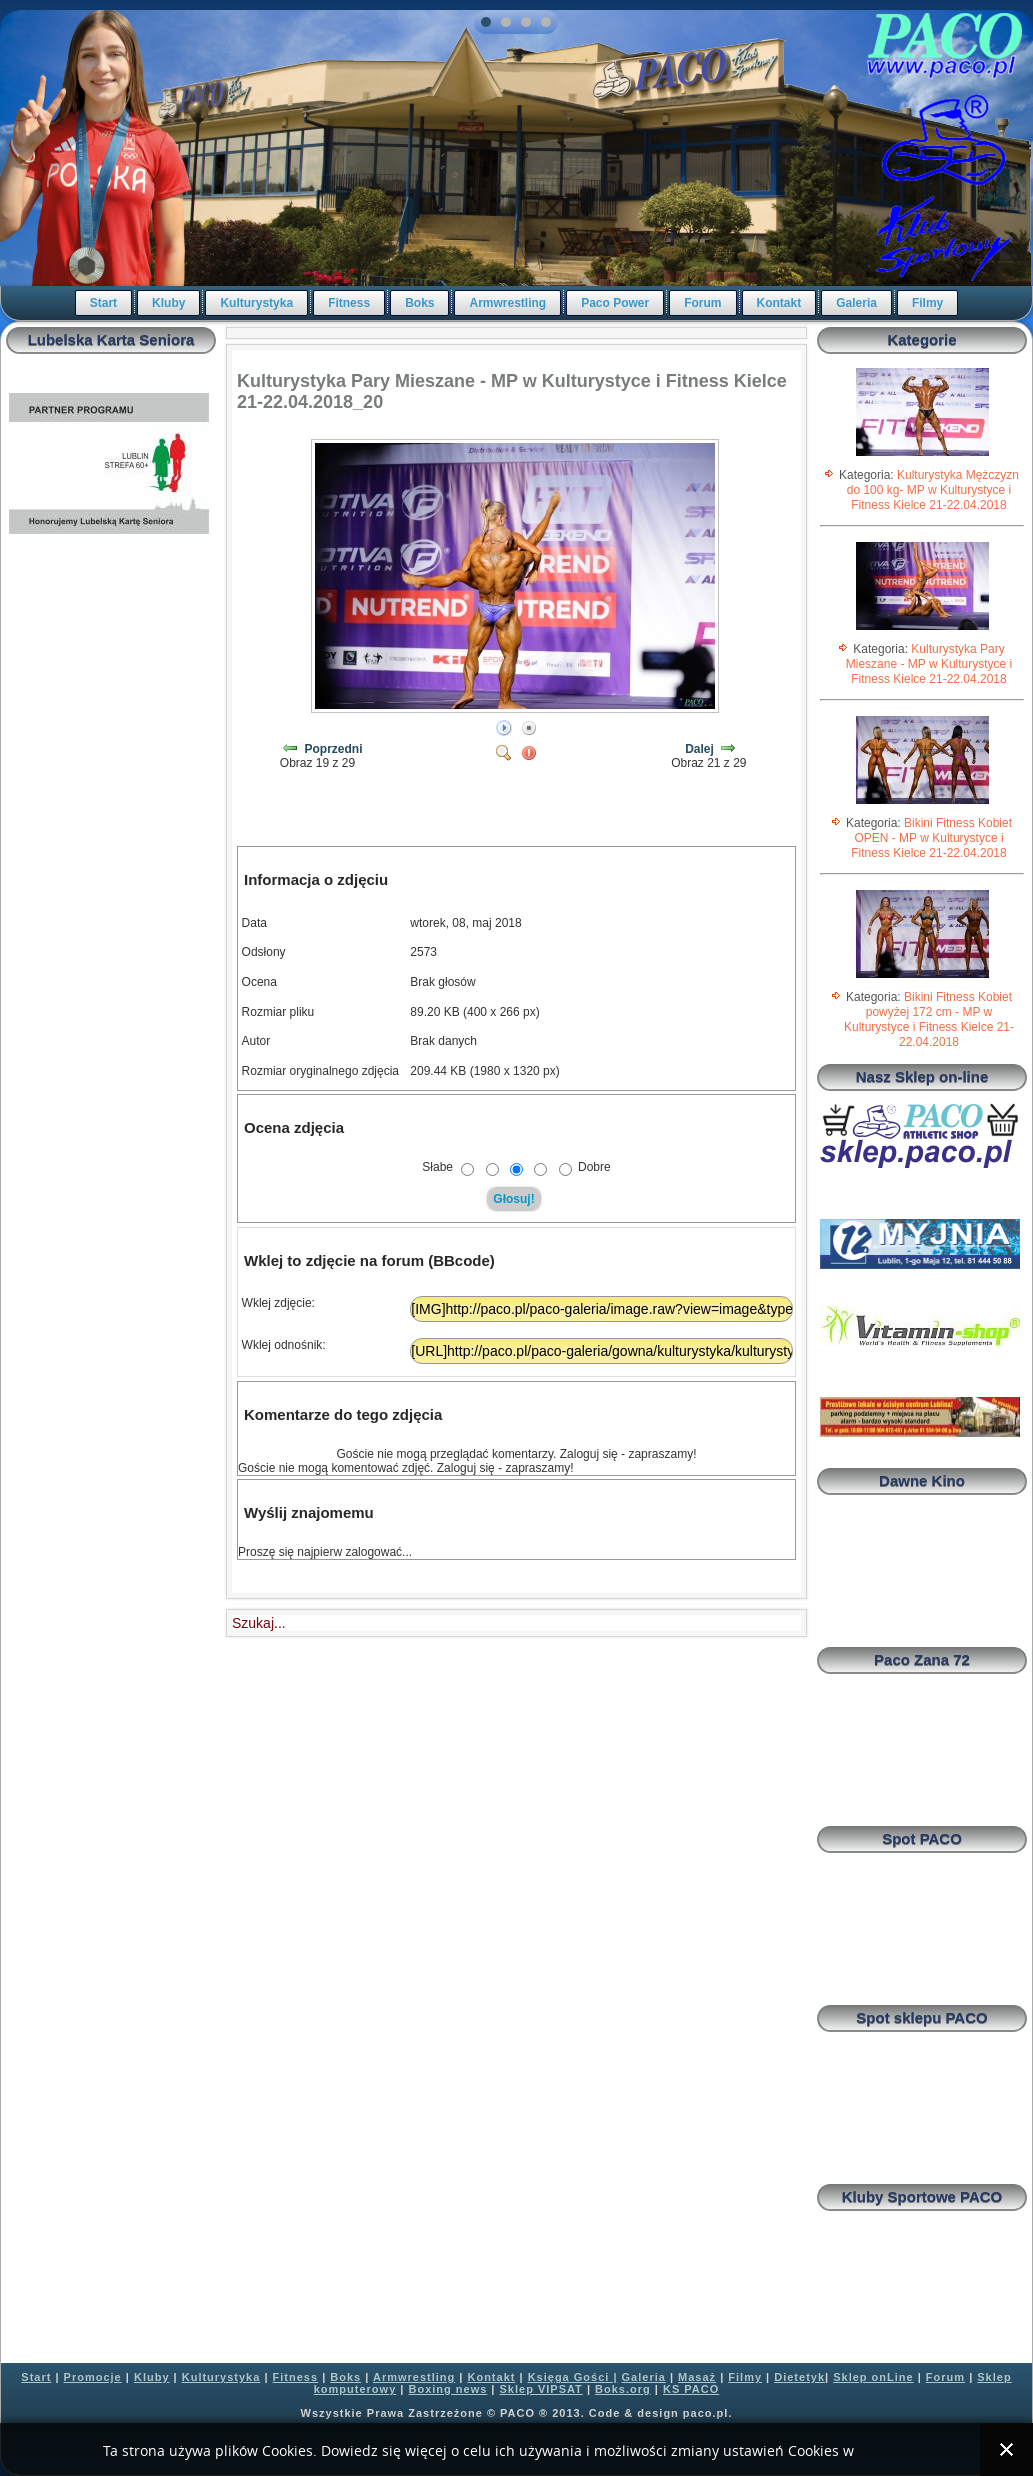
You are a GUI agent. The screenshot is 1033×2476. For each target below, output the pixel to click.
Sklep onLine (873, 2377)
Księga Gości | (573, 2377)
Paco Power (615, 303)
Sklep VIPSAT (541, 2389)
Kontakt (779, 303)
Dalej (699, 749)
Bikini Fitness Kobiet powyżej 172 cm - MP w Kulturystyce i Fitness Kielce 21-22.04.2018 (929, 1019)
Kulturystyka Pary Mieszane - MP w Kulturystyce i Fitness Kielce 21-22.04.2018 (929, 664)
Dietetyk (799, 2377)
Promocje (93, 2377)
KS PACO (691, 2389)
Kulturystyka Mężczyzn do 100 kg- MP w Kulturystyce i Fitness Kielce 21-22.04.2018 (933, 490)
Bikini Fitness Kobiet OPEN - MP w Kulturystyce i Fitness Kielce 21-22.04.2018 (931, 838)
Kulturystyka (256, 303)
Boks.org (623, 2389)
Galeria (856, 303)
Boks (419, 303)
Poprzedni (334, 749)
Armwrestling (507, 303)
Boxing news (447, 2389)
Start (103, 303)
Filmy (927, 303)
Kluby (168, 303)
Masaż (697, 2377)
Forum (702, 303)
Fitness (349, 303)
